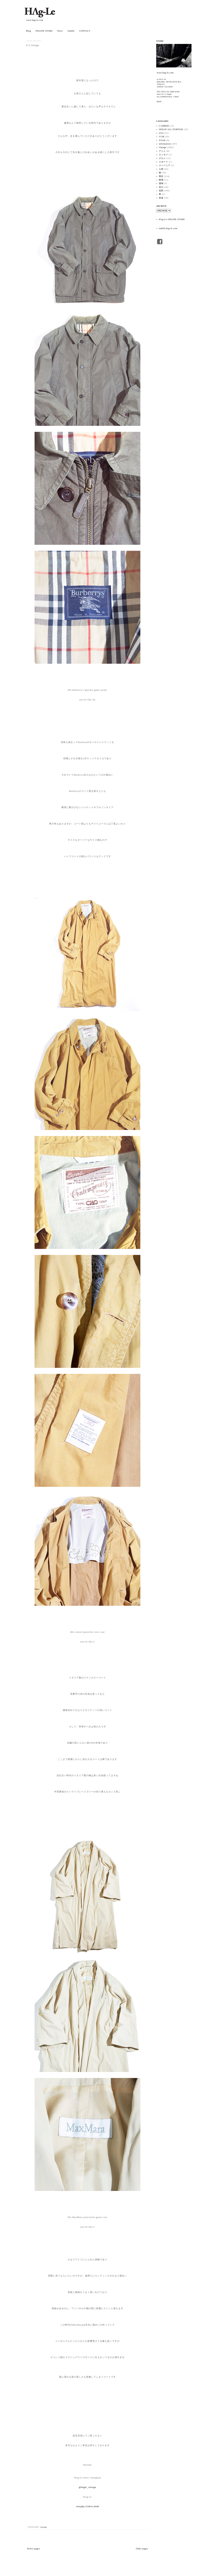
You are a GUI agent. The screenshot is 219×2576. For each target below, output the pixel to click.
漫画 (161, 183)
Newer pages (33, 2548)
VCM (161, 136)
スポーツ (163, 162)
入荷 (161, 169)
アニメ (162, 151)
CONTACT (84, 31)
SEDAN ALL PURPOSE (171, 129)
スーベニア (164, 165)
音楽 (161, 198)
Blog (28, 31)
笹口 (161, 187)
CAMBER (164, 126)
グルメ (162, 158)
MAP (159, 101)
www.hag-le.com (34, 20)
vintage (43, 2527)
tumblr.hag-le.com (168, 228)
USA (161, 133)
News (60, 31)
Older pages (142, 2548)
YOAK (162, 140)
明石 (161, 176)
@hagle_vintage (87, 2487)
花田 (161, 190)
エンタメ (163, 154)
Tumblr (71, 31)
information (165, 144)
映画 (161, 180)
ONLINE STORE (44, 31)
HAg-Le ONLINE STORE (172, 219)
